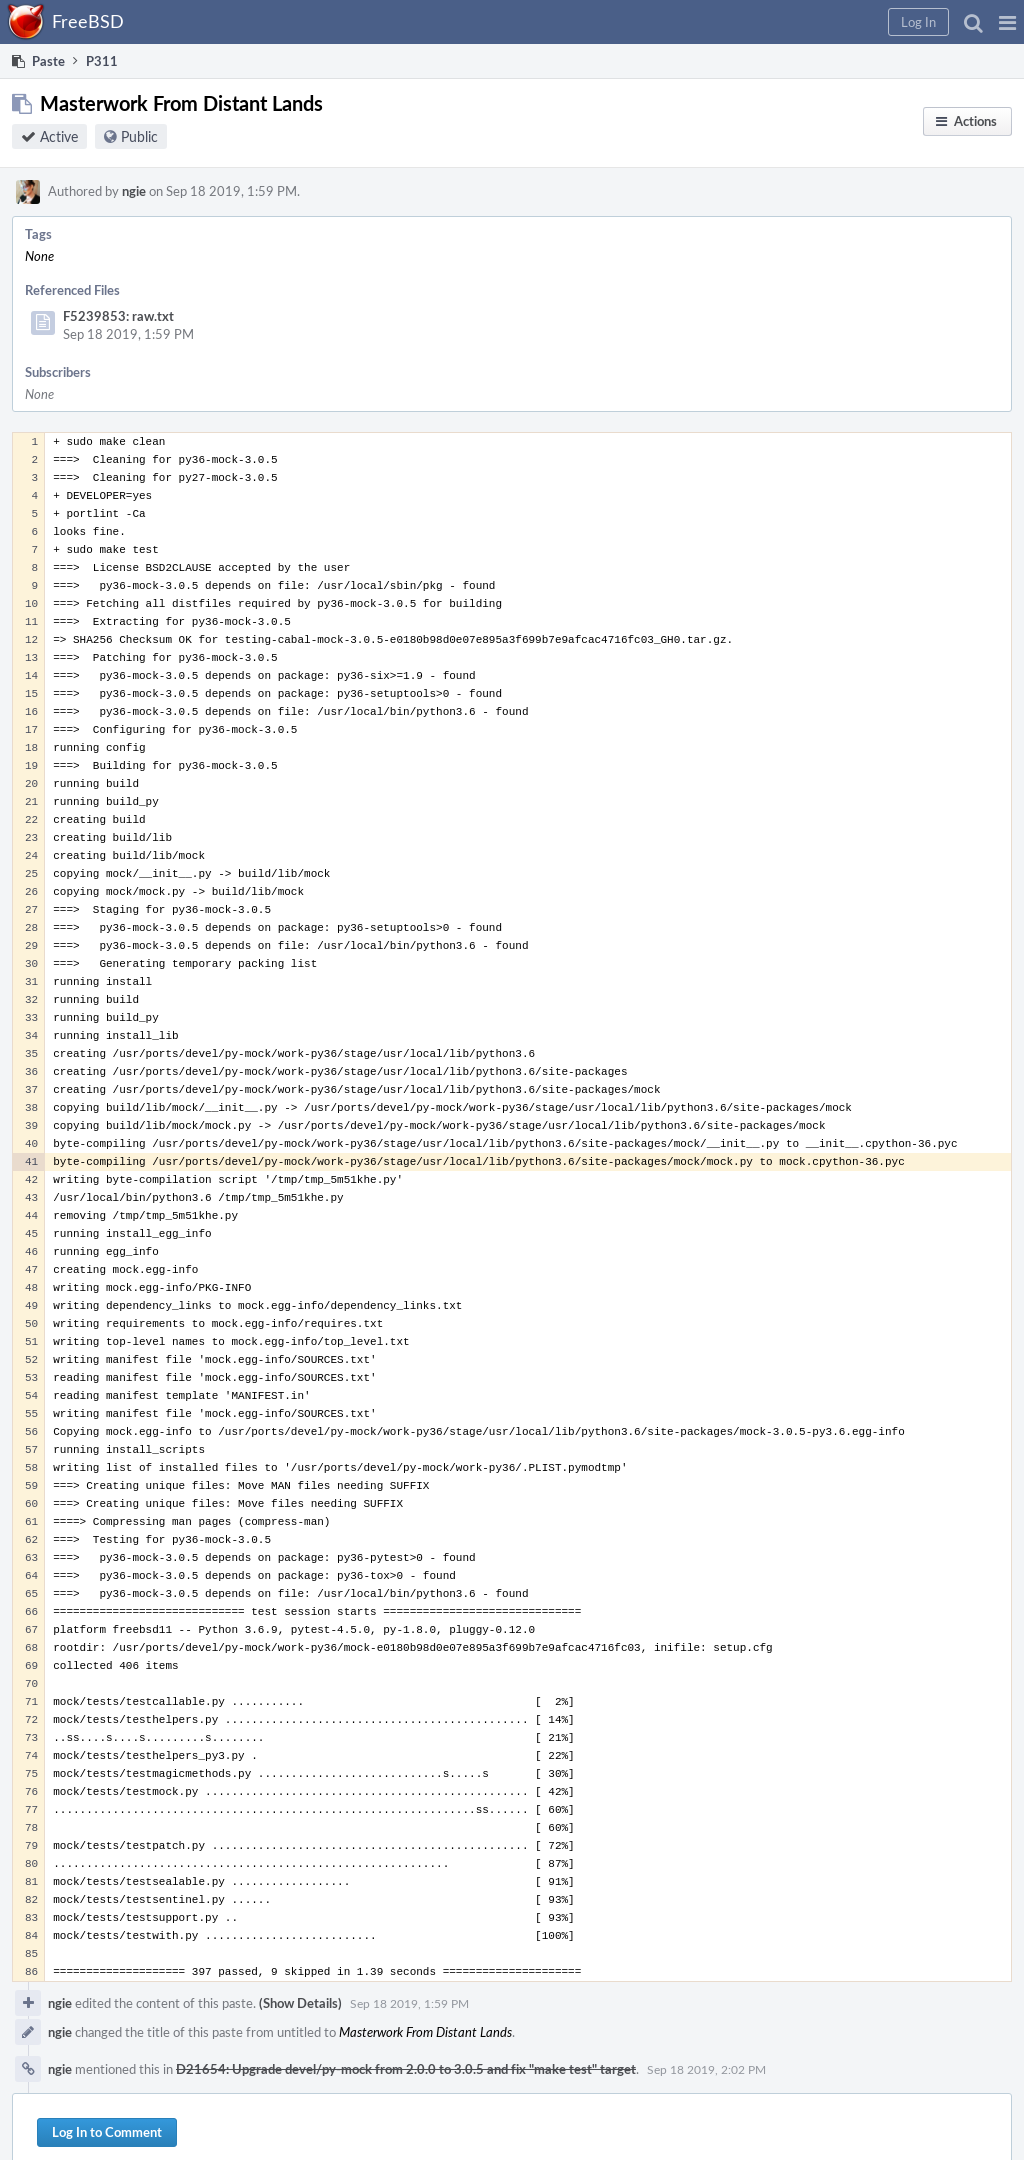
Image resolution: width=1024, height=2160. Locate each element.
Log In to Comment (107, 2132)
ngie (134, 191)
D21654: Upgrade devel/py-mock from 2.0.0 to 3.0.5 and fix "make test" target (406, 2069)
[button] (1007, 22)
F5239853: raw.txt (118, 316)
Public (139, 136)
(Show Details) (300, 2003)
